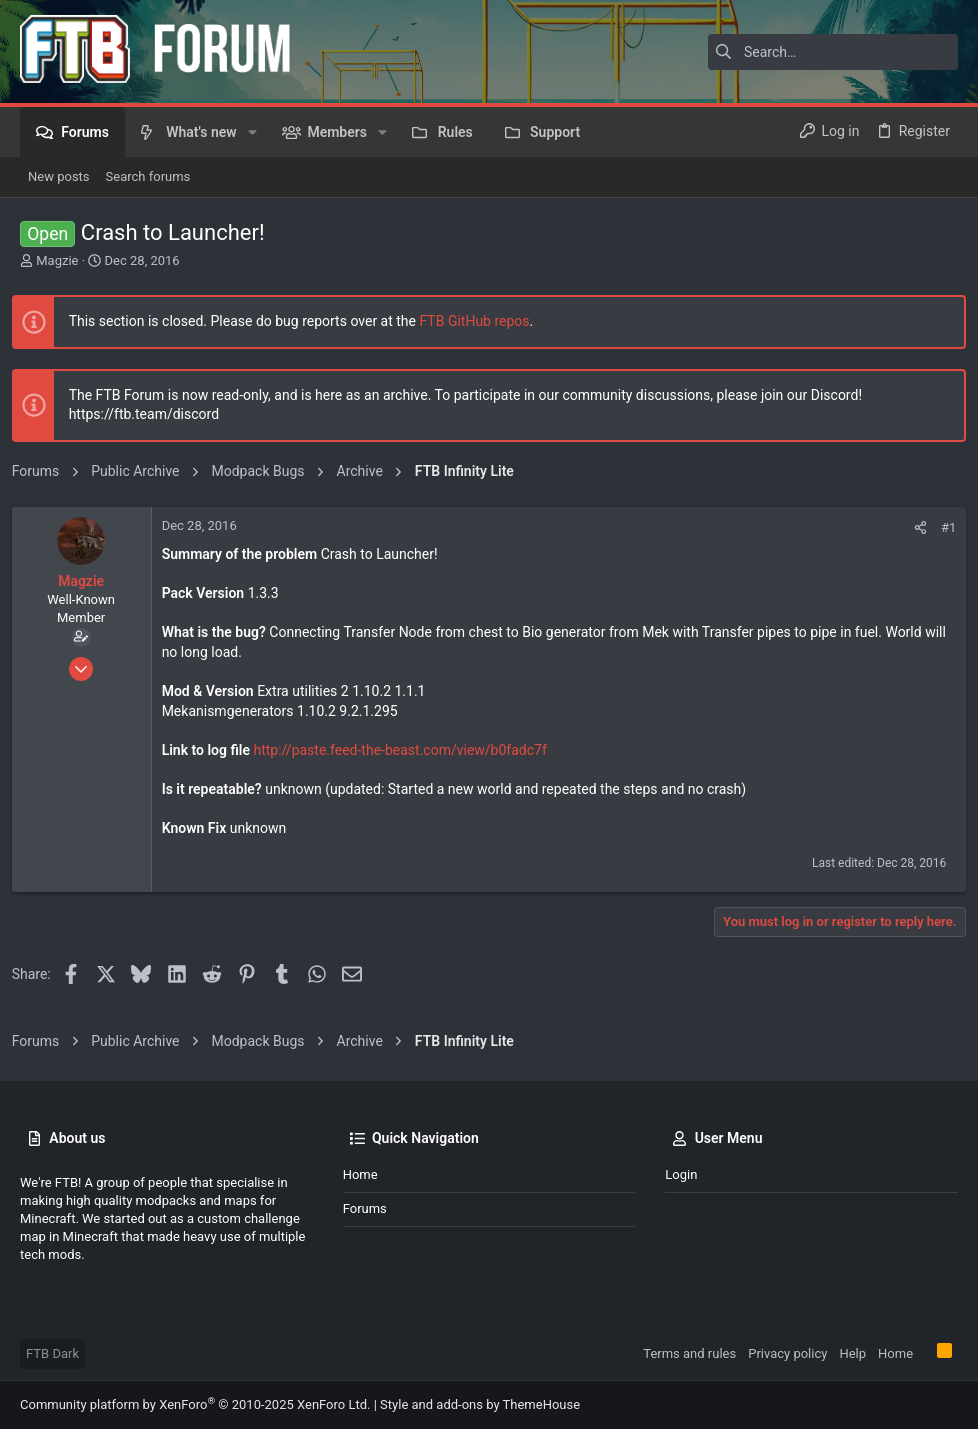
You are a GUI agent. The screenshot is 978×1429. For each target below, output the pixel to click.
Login (681, 1174)
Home (360, 1174)
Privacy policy (787, 1353)
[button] (252, 132)
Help (852, 1353)
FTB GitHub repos (483, 321)
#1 (940, 527)
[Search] (833, 52)
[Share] (912, 527)
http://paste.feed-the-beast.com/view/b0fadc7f (408, 750)
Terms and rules (689, 1353)
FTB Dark (52, 1353)
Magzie (57, 260)
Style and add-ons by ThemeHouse (480, 1404)
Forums (365, 1208)
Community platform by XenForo (195, 1404)
